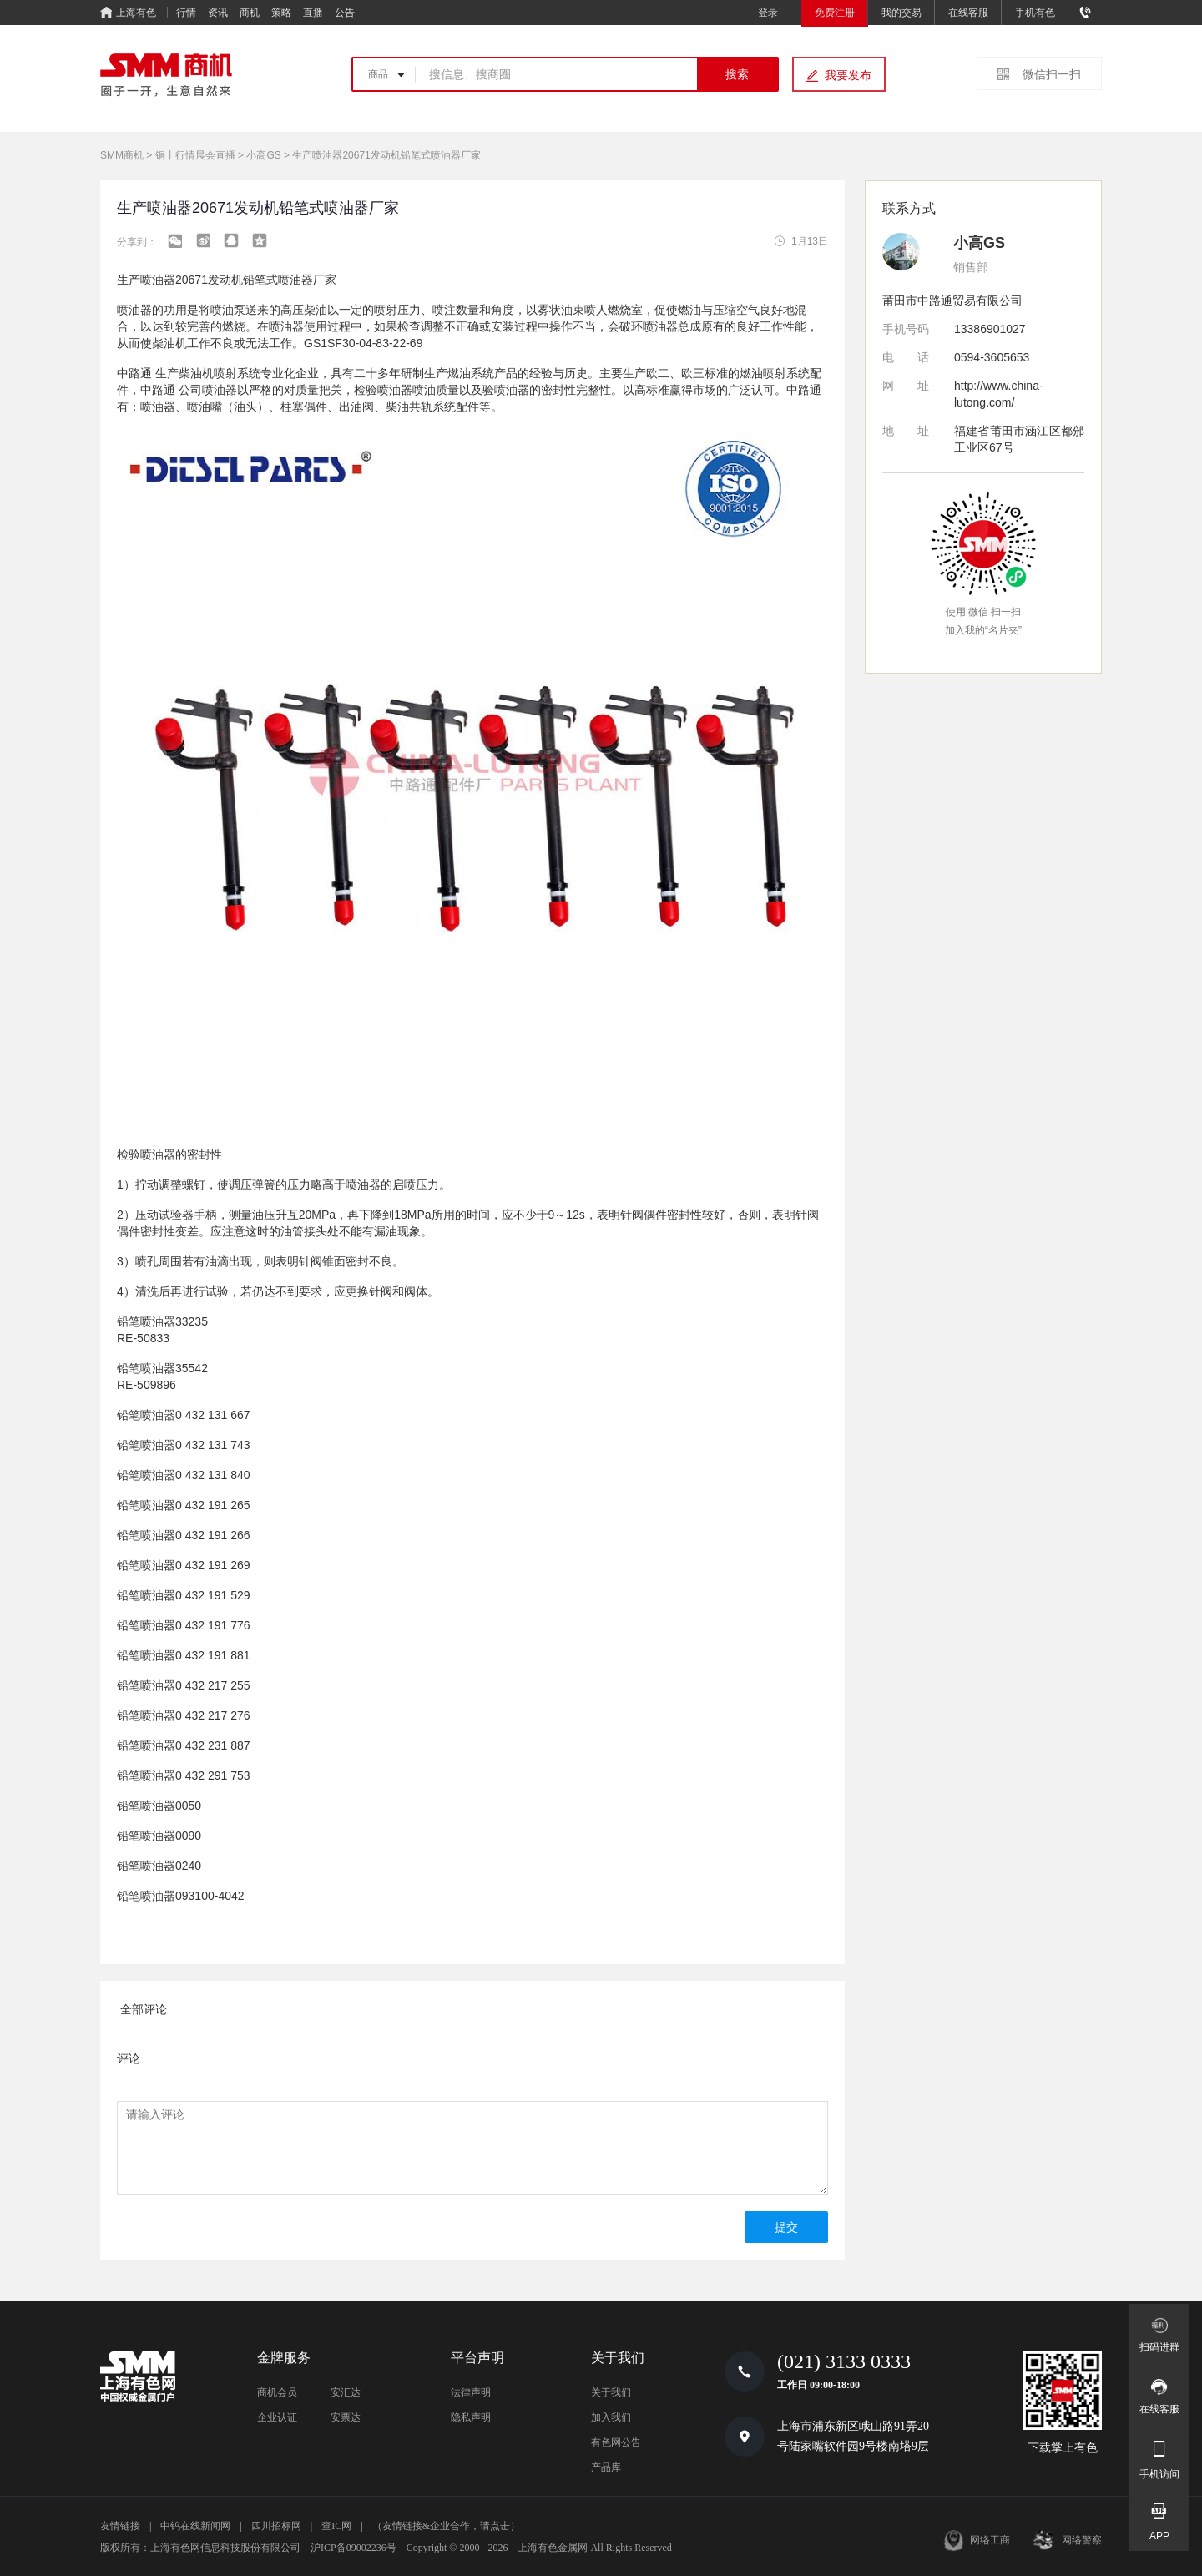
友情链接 (120, 2526)
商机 (250, 12)
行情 (186, 12)
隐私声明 (471, 2417)
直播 (313, 12)
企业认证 (277, 2417)
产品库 (606, 2467)
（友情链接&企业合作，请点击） (446, 2526)
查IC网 (336, 2526)
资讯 (218, 12)
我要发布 (848, 75)
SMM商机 (122, 155)
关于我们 (611, 2392)
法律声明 (471, 2392)
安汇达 (346, 2392)
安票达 (346, 2417)
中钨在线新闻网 (195, 2526)
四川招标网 (276, 2526)
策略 (281, 12)
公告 (345, 12)
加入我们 (611, 2417)
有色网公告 (616, 2442)
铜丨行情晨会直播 (195, 155)
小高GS (263, 155)
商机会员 (277, 2392)
